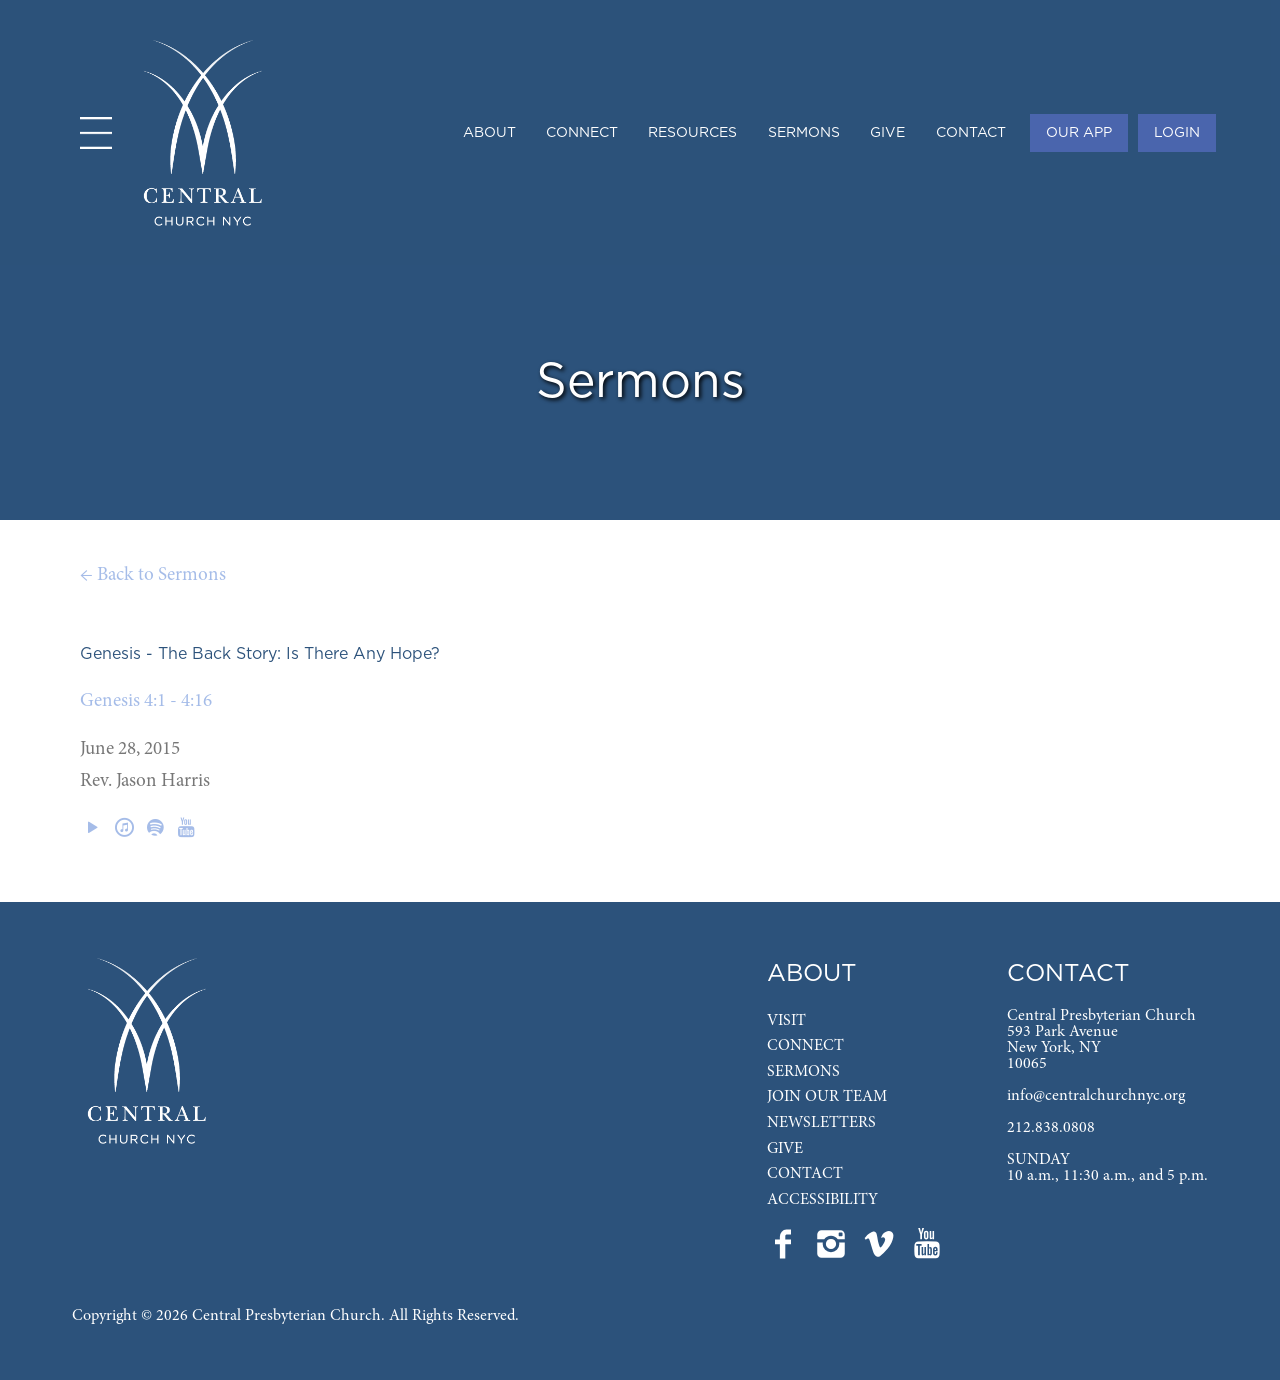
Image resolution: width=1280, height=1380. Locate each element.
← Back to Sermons (153, 575)
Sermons (804, 133)
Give (887, 133)
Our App (1079, 133)
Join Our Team (827, 1097)
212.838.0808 (1051, 1128)
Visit (786, 1021)
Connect (582, 133)
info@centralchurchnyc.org (1096, 1096)
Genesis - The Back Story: (180, 654)
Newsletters (821, 1123)
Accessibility (822, 1200)
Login (1177, 133)
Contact (971, 133)
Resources (692, 133)
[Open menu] (96, 133)
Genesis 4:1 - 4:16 (146, 701)
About (489, 133)
